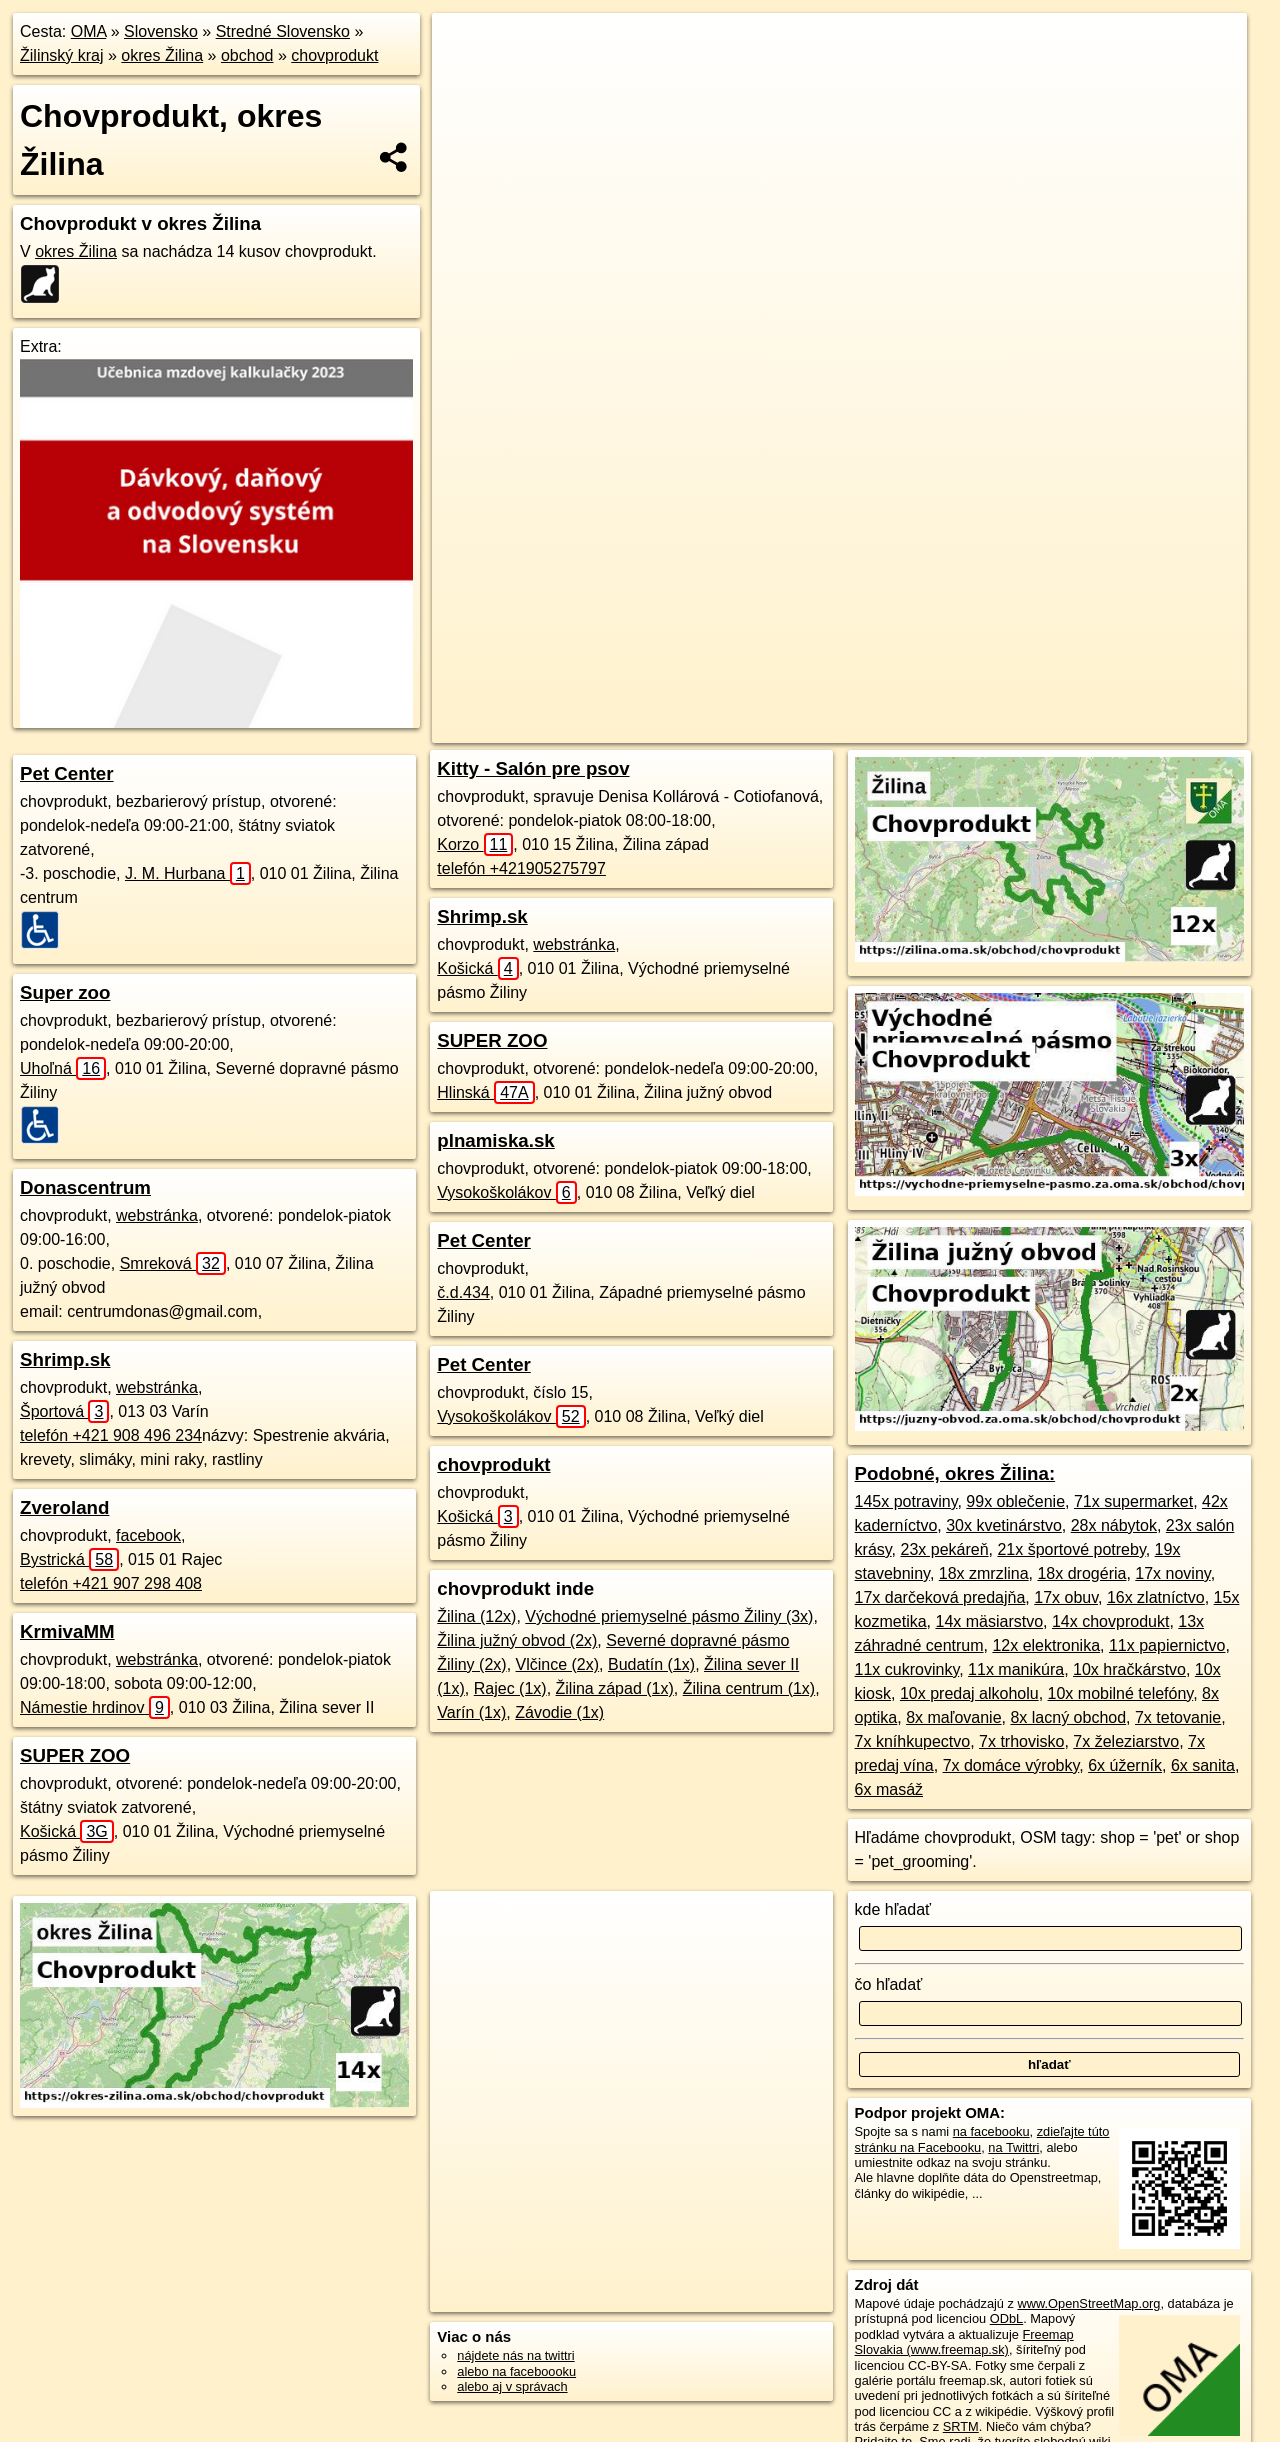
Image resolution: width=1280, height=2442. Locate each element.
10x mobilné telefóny (1121, 1693)
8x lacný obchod (1068, 1717)
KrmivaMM (67, 1631)
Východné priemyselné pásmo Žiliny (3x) (669, 1616)
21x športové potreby (1071, 1549)
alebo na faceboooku (516, 2371)
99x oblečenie (1015, 1501)
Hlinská (485, 1092)
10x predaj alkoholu (969, 1693)
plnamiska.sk (495, 1140)
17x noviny (1172, 1573)
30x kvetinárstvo (1004, 1525)
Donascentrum (85, 1187)
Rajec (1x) (510, 1688)
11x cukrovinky (907, 1669)
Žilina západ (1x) (615, 1688)
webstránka (157, 1215)
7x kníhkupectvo (913, 1741)
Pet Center (67, 773)
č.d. (463, 1292)
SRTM (961, 2426)
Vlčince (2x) (558, 1664)
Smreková (173, 1263)
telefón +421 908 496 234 (111, 1435)
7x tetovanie (1178, 1717)
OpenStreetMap (829, 728)
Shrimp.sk (65, 1359)
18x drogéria (1081, 1573)
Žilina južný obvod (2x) (517, 1640)
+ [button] (466, 47)
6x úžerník (1125, 1765)
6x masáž (889, 1789)
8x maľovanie (953, 1717)
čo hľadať (889, 1984)
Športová (64, 1411)
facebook (148, 1535)
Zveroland (64, 1507)
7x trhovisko (1021, 1741)
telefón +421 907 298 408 (111, 1583)
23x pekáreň (945, 1549)
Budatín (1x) (651, 1664)
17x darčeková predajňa (940, 1597)
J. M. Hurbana (188, 873)
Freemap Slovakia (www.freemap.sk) (964, 2342)
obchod (247, 55)
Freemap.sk (932, 728)
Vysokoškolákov (506, 1192)
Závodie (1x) (559, 1712)
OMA (89, 31)
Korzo (475, 844)
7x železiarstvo (1126, 1741)
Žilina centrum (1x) (749, 1688)
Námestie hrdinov (95, 1707)
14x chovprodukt (1110, 1621)
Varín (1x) (471, 1712)
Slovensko (161, 31)
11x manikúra (1016, 1669)
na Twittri (1013, 2147)
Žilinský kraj (62, 55)
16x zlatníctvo (1156, 1597)
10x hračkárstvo (1129, 1669)
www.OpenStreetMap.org (1088, 2303)
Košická (67, 1831)
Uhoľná (63, 1068)
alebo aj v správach (512, 2386)
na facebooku (991, 2131)
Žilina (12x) (476, 1616)
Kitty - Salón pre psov (533, 768)
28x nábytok (1114, 1525)
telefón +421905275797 (521, 868)
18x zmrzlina (984, 1573)
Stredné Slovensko (283, 31)
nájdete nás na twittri (515, 2355)
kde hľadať (893, 1909)
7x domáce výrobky (1011, 1765)
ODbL (1006, 2318)
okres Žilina (162, 55)
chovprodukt (334, 55)
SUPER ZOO (75, 1755)
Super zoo (65, 992)
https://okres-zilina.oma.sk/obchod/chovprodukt (1119, 728)
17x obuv (1066, 1597)
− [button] (466, 78)
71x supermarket (1133, 1501)
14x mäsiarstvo (989, 1621)
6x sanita (1203, 1765)
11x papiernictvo (1167, 1645)
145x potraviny (906, 1501)
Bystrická (69, 1559)
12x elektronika (1046, 1645)
